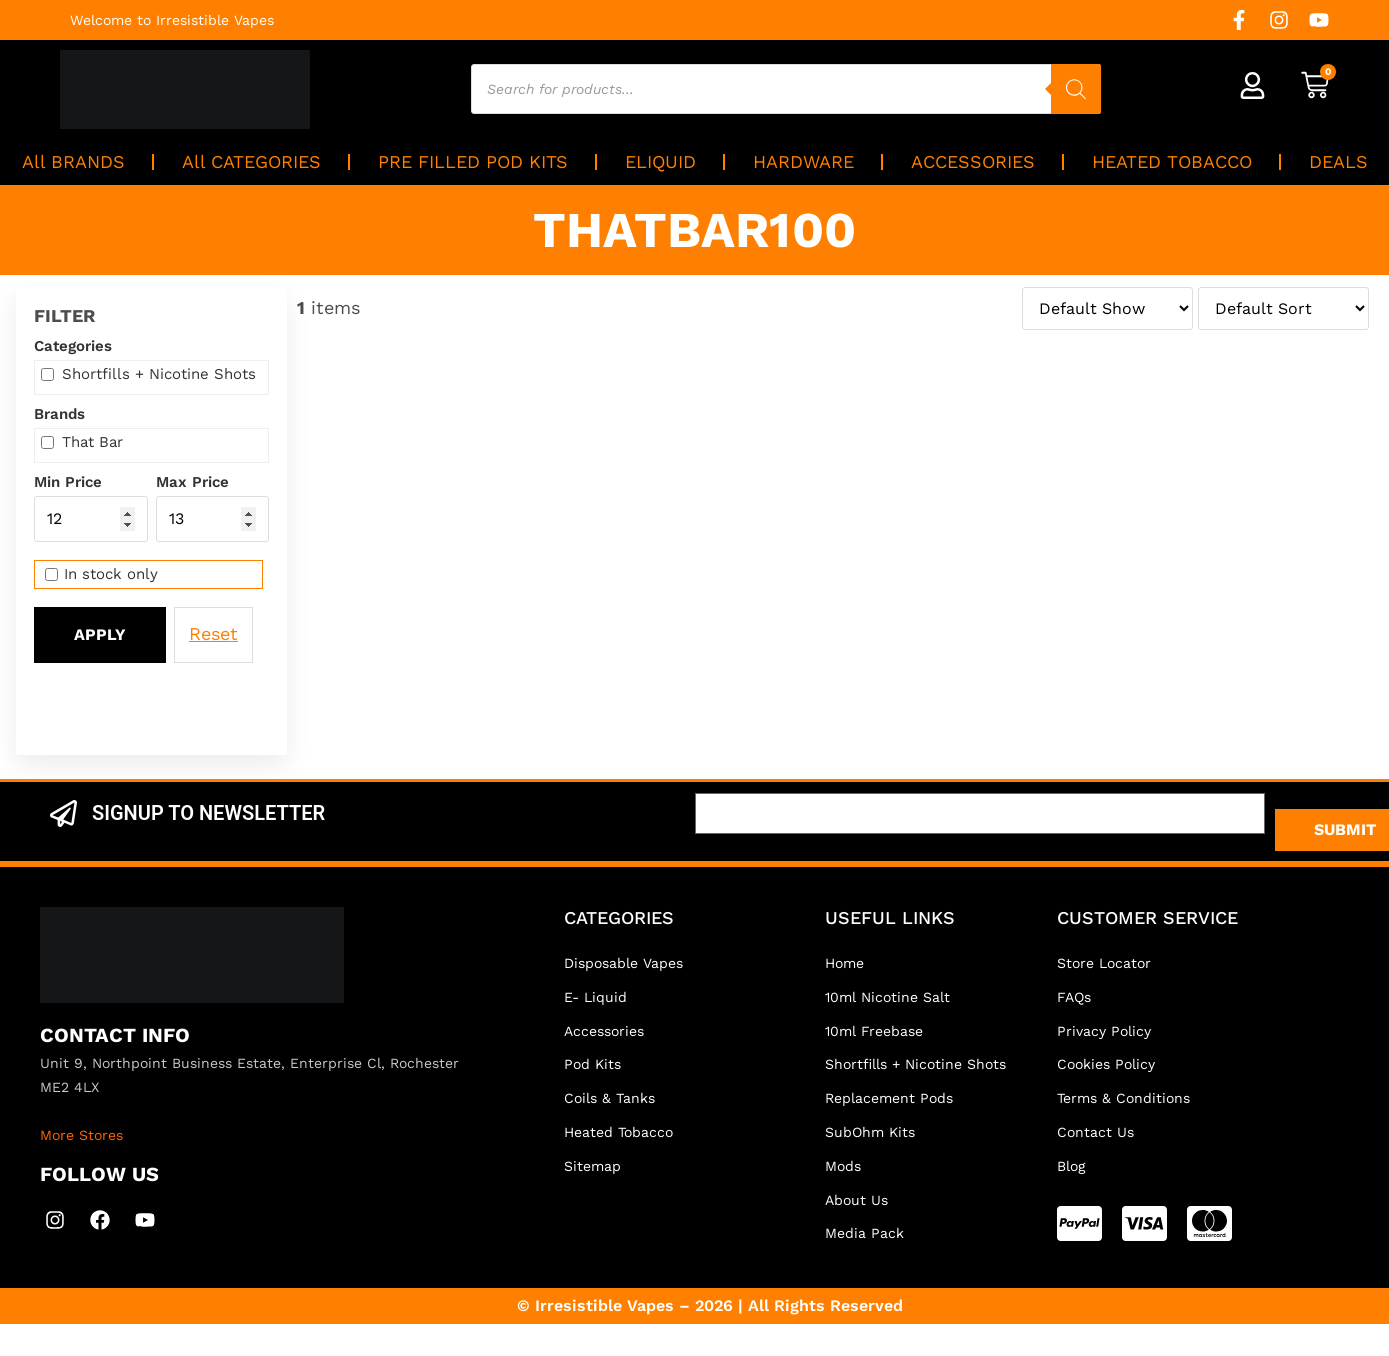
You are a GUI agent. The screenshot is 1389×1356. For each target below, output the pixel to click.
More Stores (81, 1135)
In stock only (101, 574)
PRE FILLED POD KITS (473, 161)
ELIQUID (660, 161)
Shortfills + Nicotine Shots (148, 374)
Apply (100, 634)
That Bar (82, 442)
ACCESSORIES (973, 161)
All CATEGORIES (251, 161)
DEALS (1338, 161)
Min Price (68, 482)
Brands (59, 414)
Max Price (192, 482)
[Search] (1076, 89)
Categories (73, 346)
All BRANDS (73, 161)
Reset (213, 633)
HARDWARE (803, 161)
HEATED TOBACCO (1172, 161)
